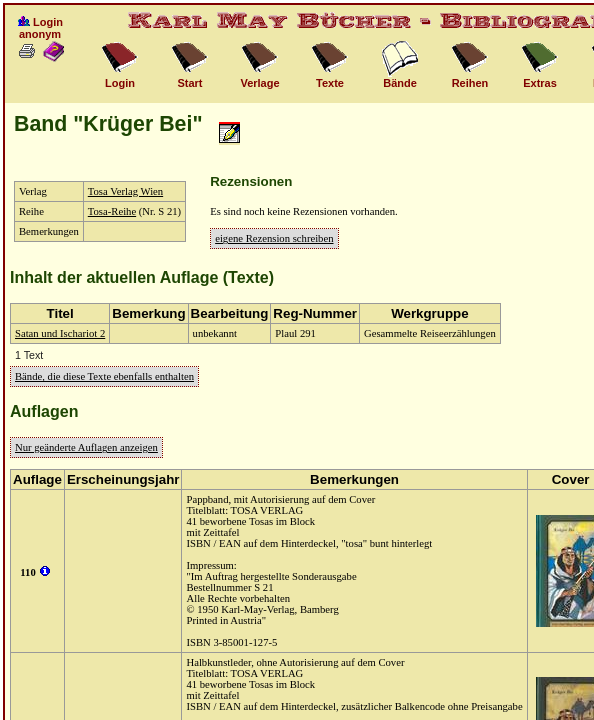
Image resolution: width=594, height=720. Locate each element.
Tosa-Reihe (112, 211)
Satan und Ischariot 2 (60, 333)
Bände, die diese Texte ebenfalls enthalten (104, 376)
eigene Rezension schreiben (274, 238)
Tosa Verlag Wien (125, 191)
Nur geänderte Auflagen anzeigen (86, 447)
